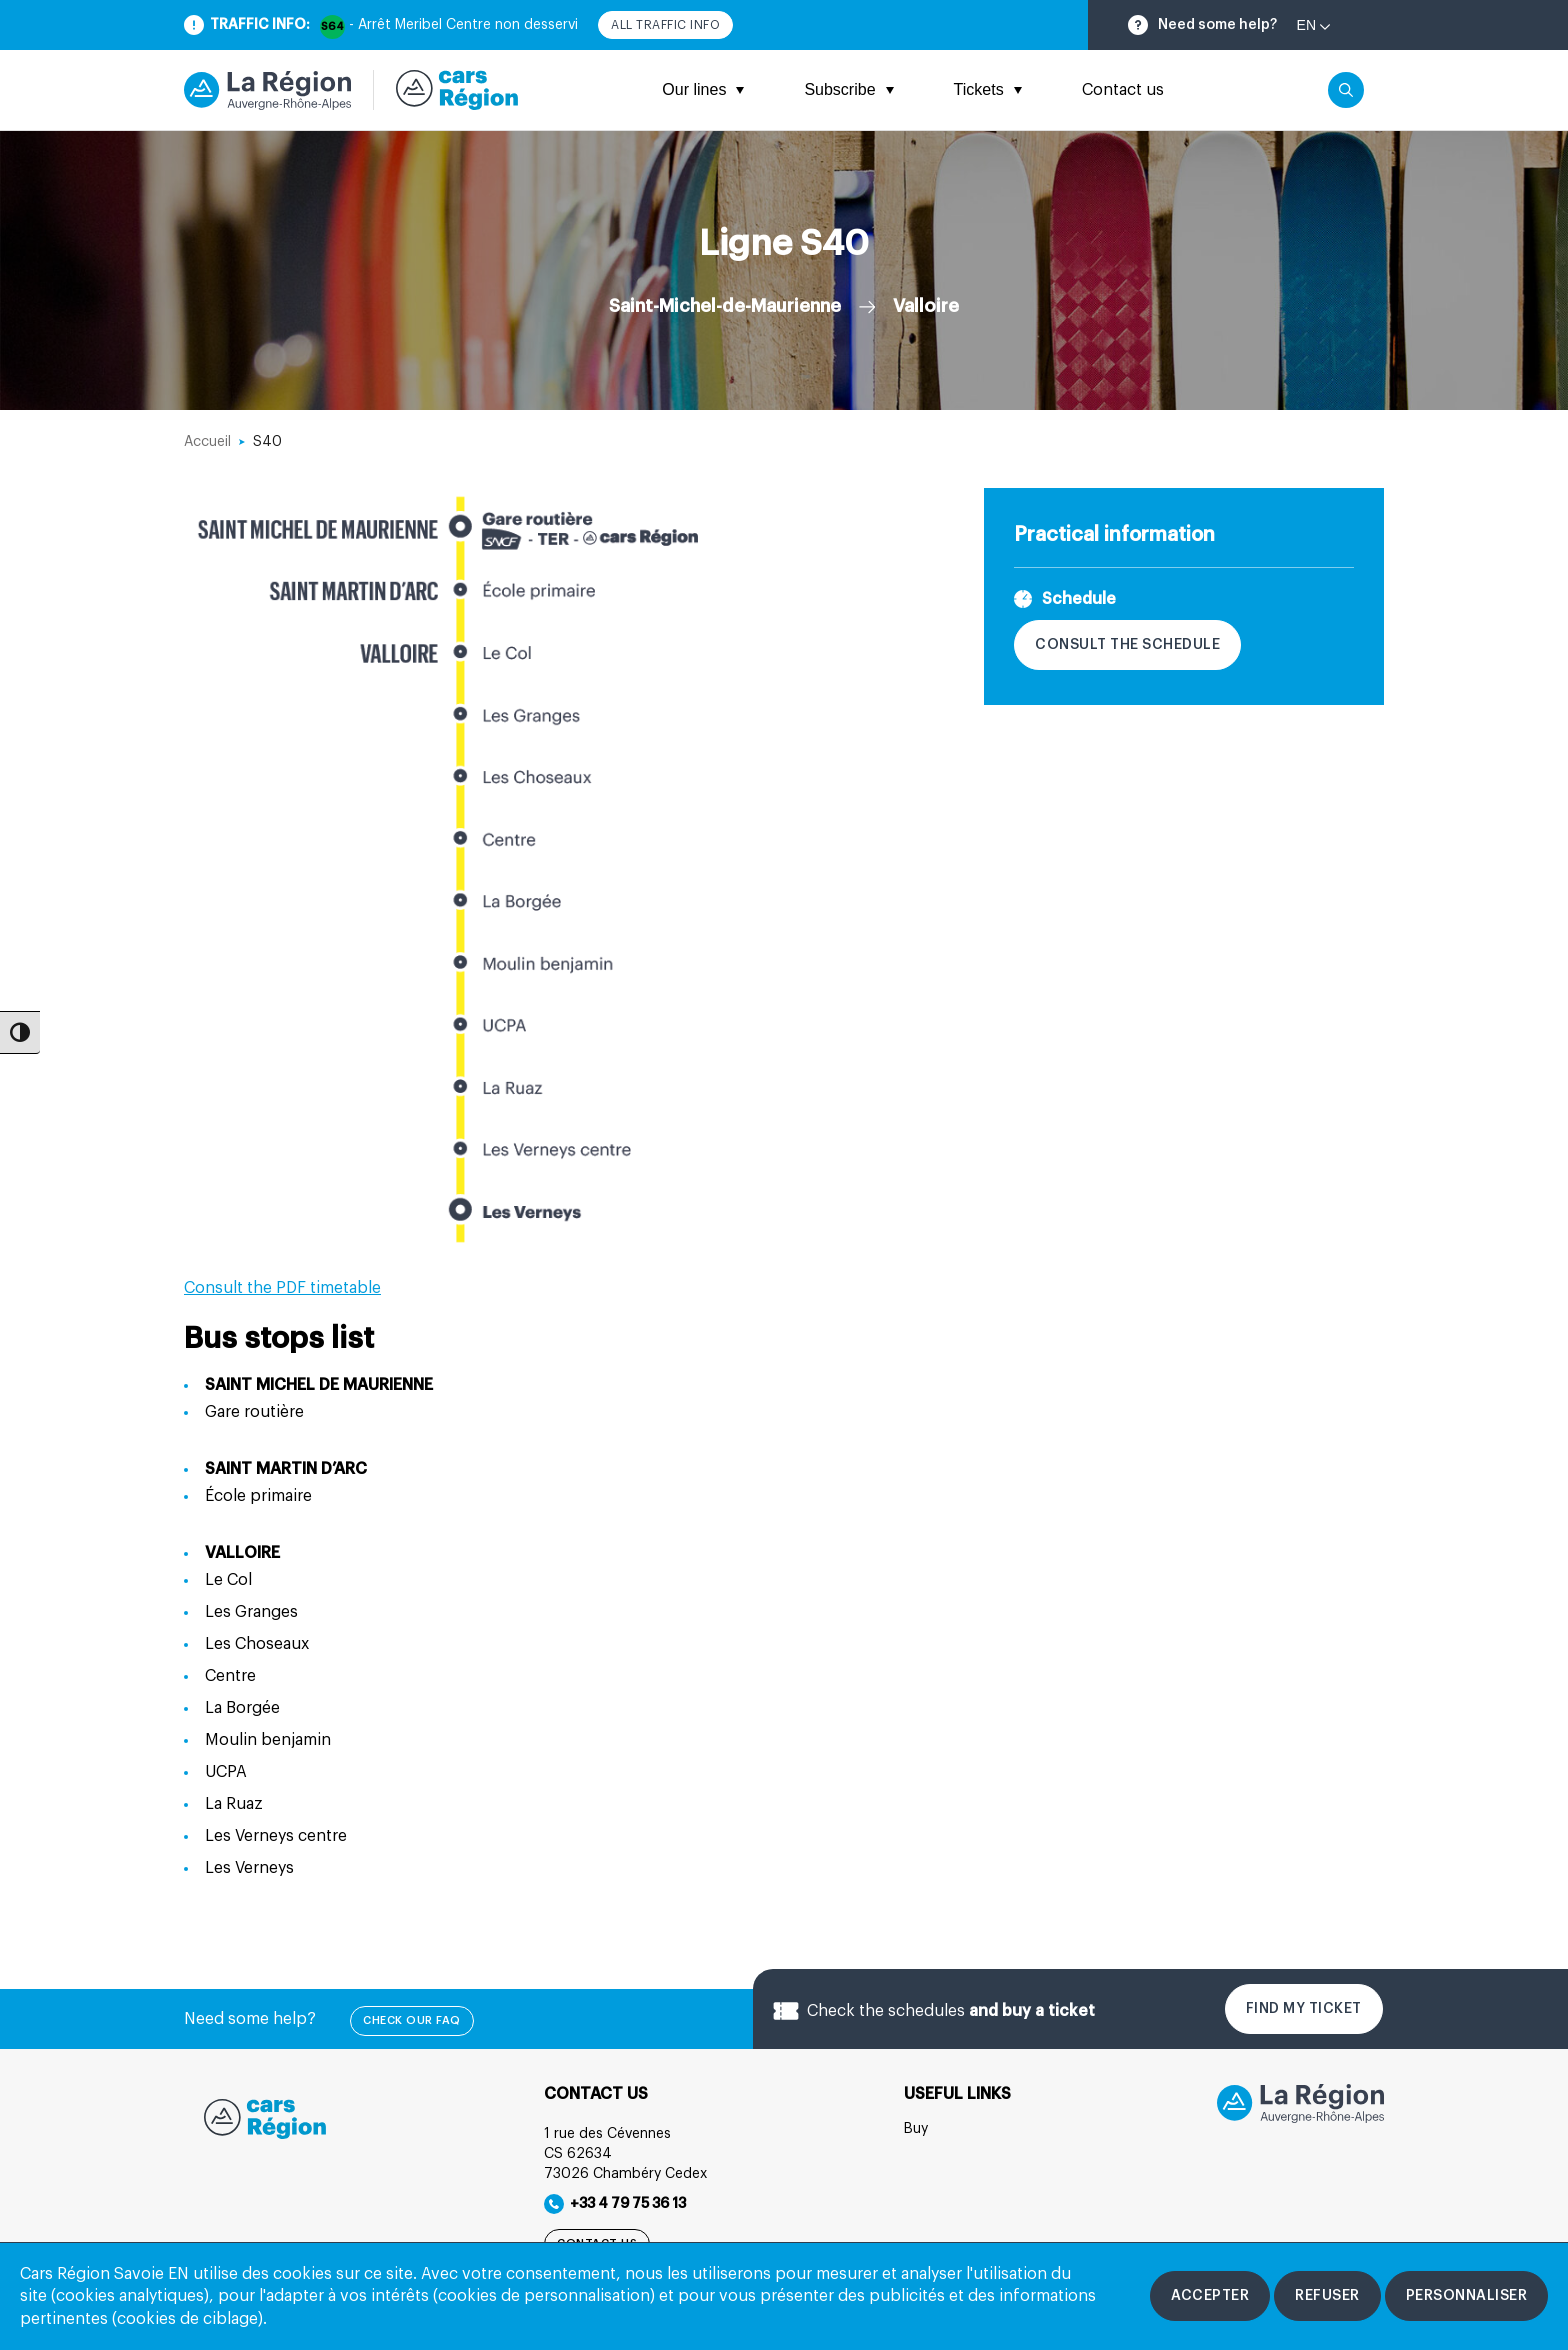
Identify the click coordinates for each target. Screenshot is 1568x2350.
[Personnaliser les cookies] (1467, 2296)
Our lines (703, 89)
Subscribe (848, 89)
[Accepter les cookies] (1210, 2296)
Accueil (207, 442)
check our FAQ (412, 2020)
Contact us (1123, 90)
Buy (916, 2129)
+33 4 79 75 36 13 (615, 2204)
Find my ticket (1304, 2009)
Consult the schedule (1127, 645)
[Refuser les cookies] (1327, 2296)
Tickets (988, 89)
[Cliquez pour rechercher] (1346, 90)
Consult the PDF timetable (282, 1288)
